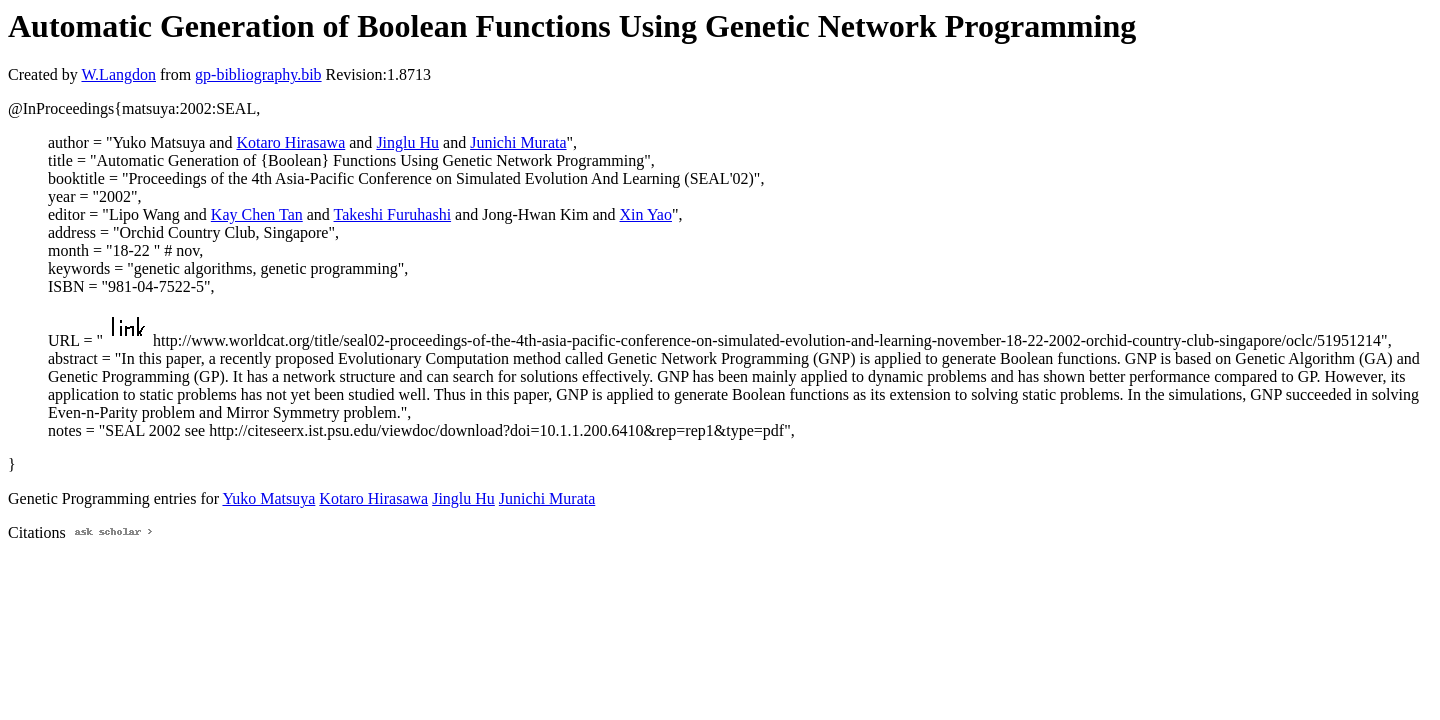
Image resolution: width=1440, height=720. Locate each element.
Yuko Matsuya (268, 498)
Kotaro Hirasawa (290, 142)
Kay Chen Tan (257, 214)
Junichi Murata (518, 142)
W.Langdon (118, 74)
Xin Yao (646, 214)
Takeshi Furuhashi (393, 214)
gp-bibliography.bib (258, 74)
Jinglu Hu (407, 142)
